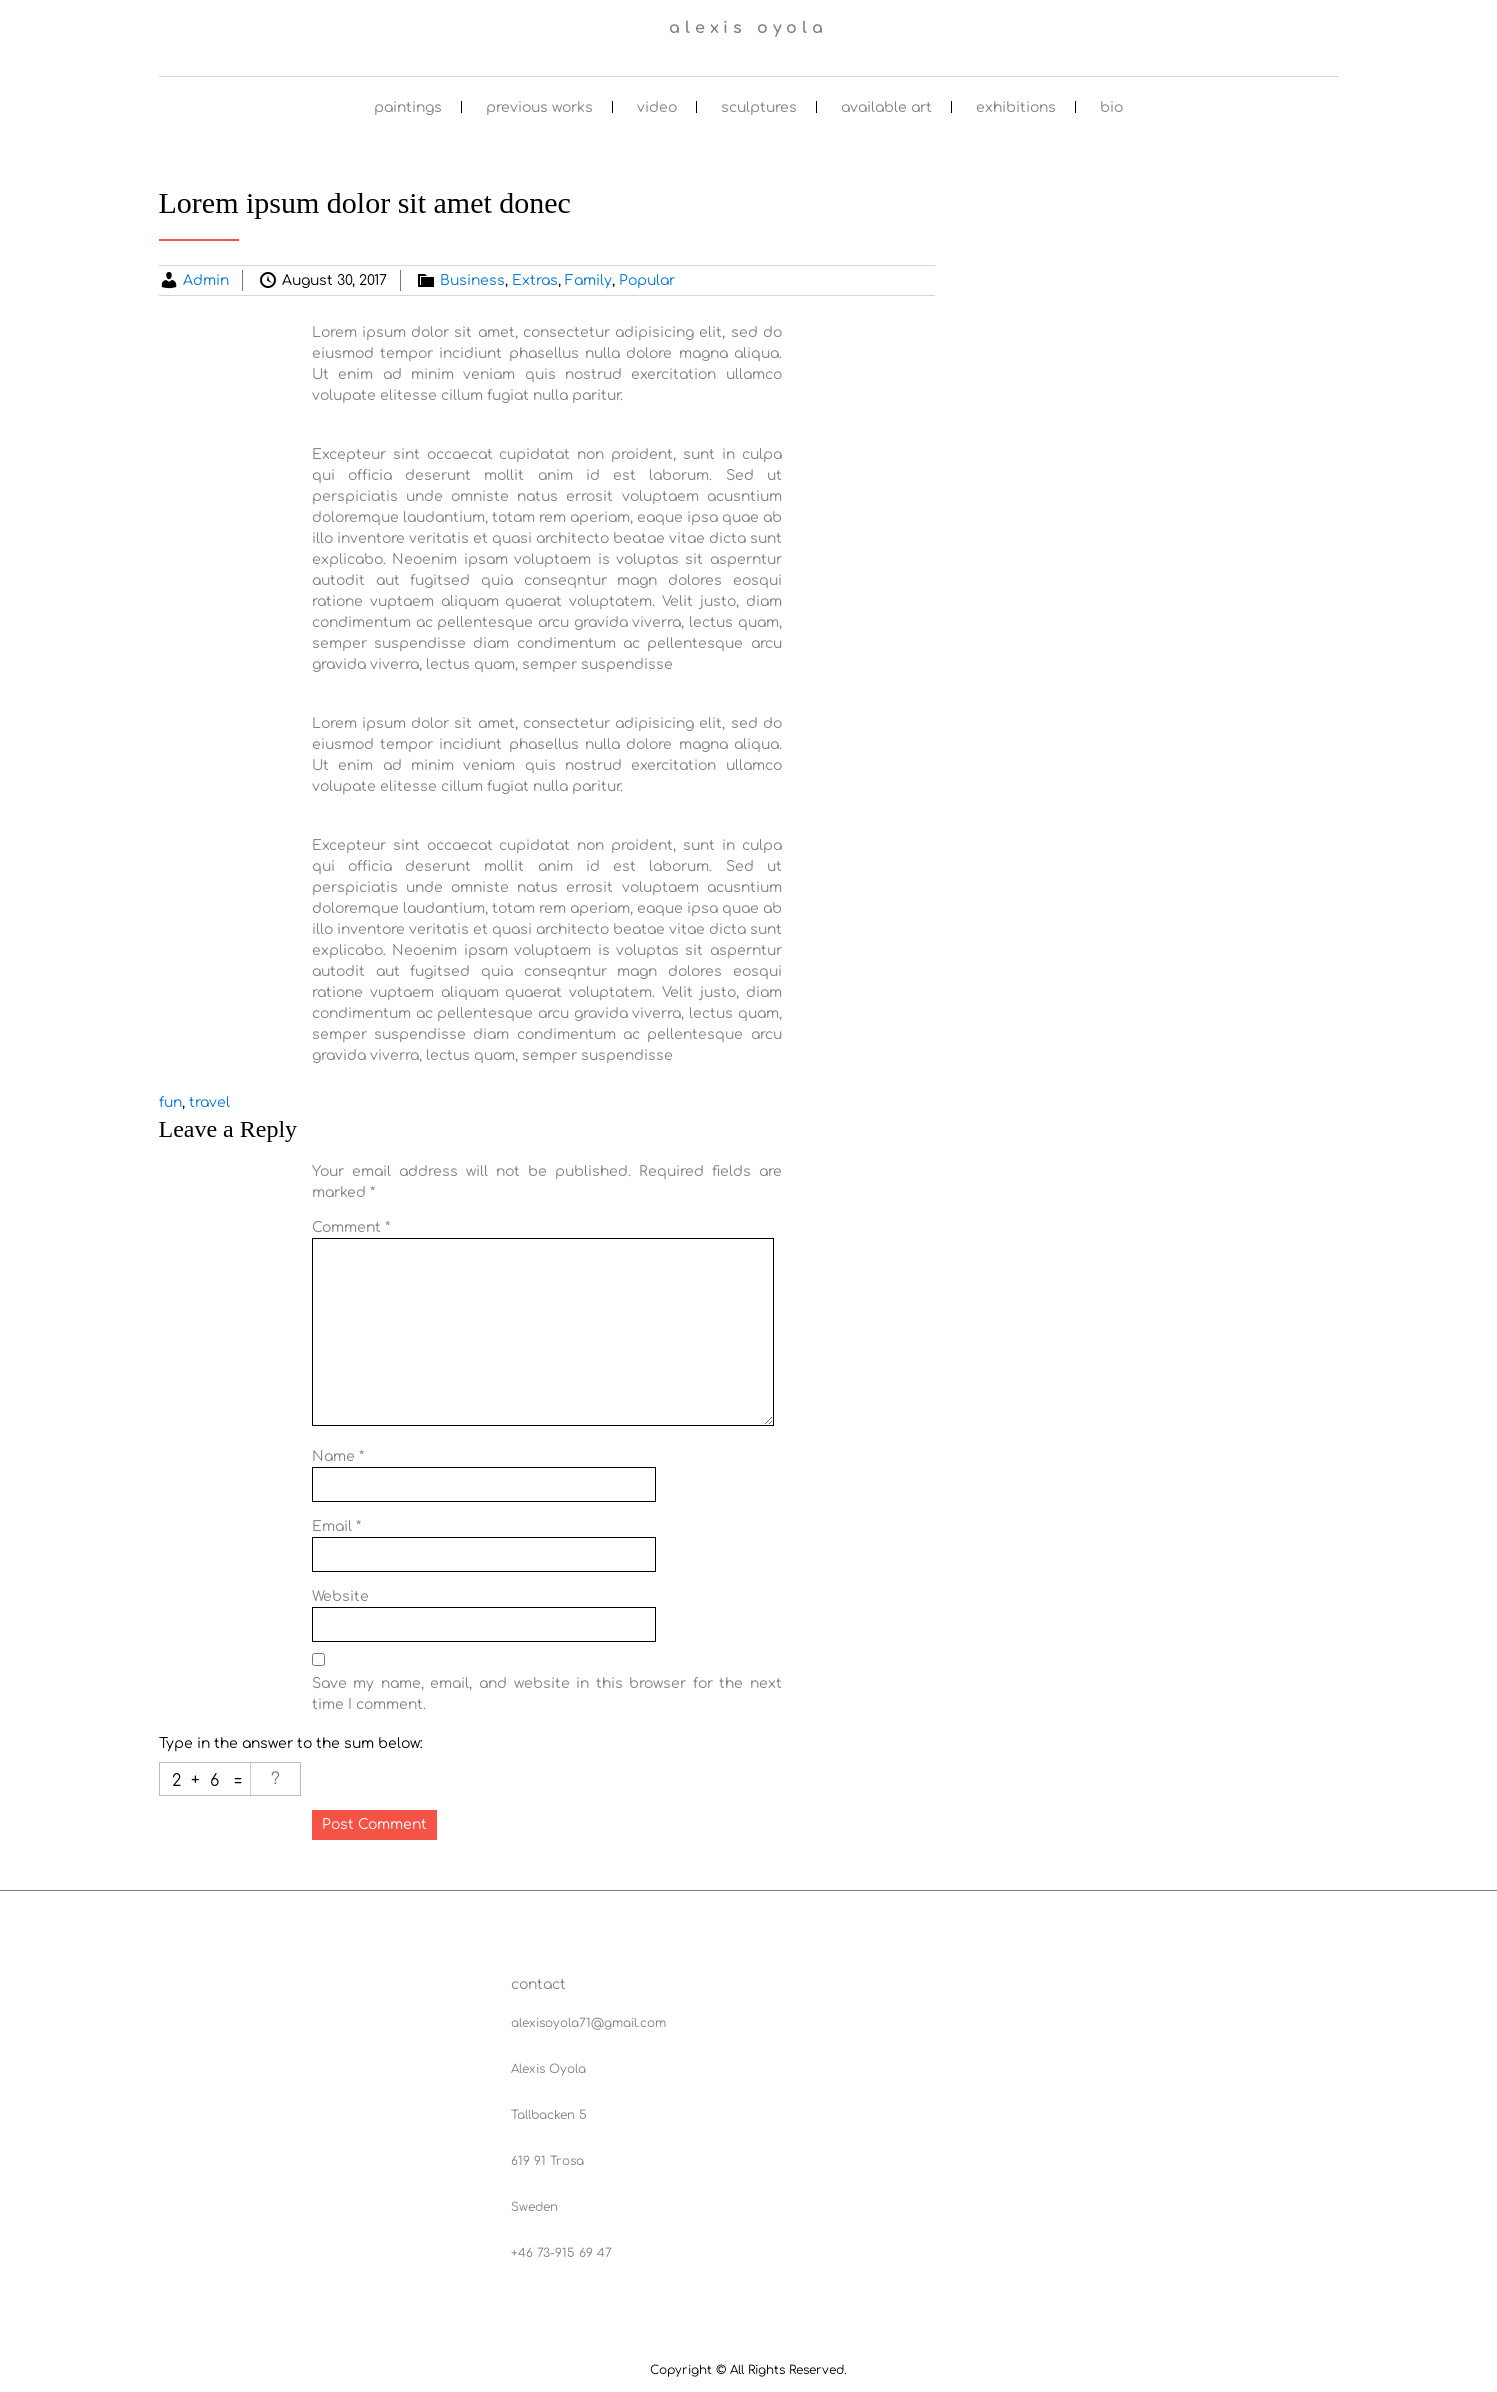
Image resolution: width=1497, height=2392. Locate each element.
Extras (535, 280)
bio (1111, 107)
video (657, 107)
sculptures (759, 107)
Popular (647, 280)
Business (472, 280)
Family (588, 280)
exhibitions (1016, 107)
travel (209, 1102)
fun (170, 1102)
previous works (539, 107)
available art (886, 107)
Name (338, 1456)
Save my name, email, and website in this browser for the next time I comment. (547, 1694)
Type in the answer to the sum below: (291, 1743)
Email (336, 1526)
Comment (351, 1227)
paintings (408, 107)
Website (340, 1596)
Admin (206, 280)
